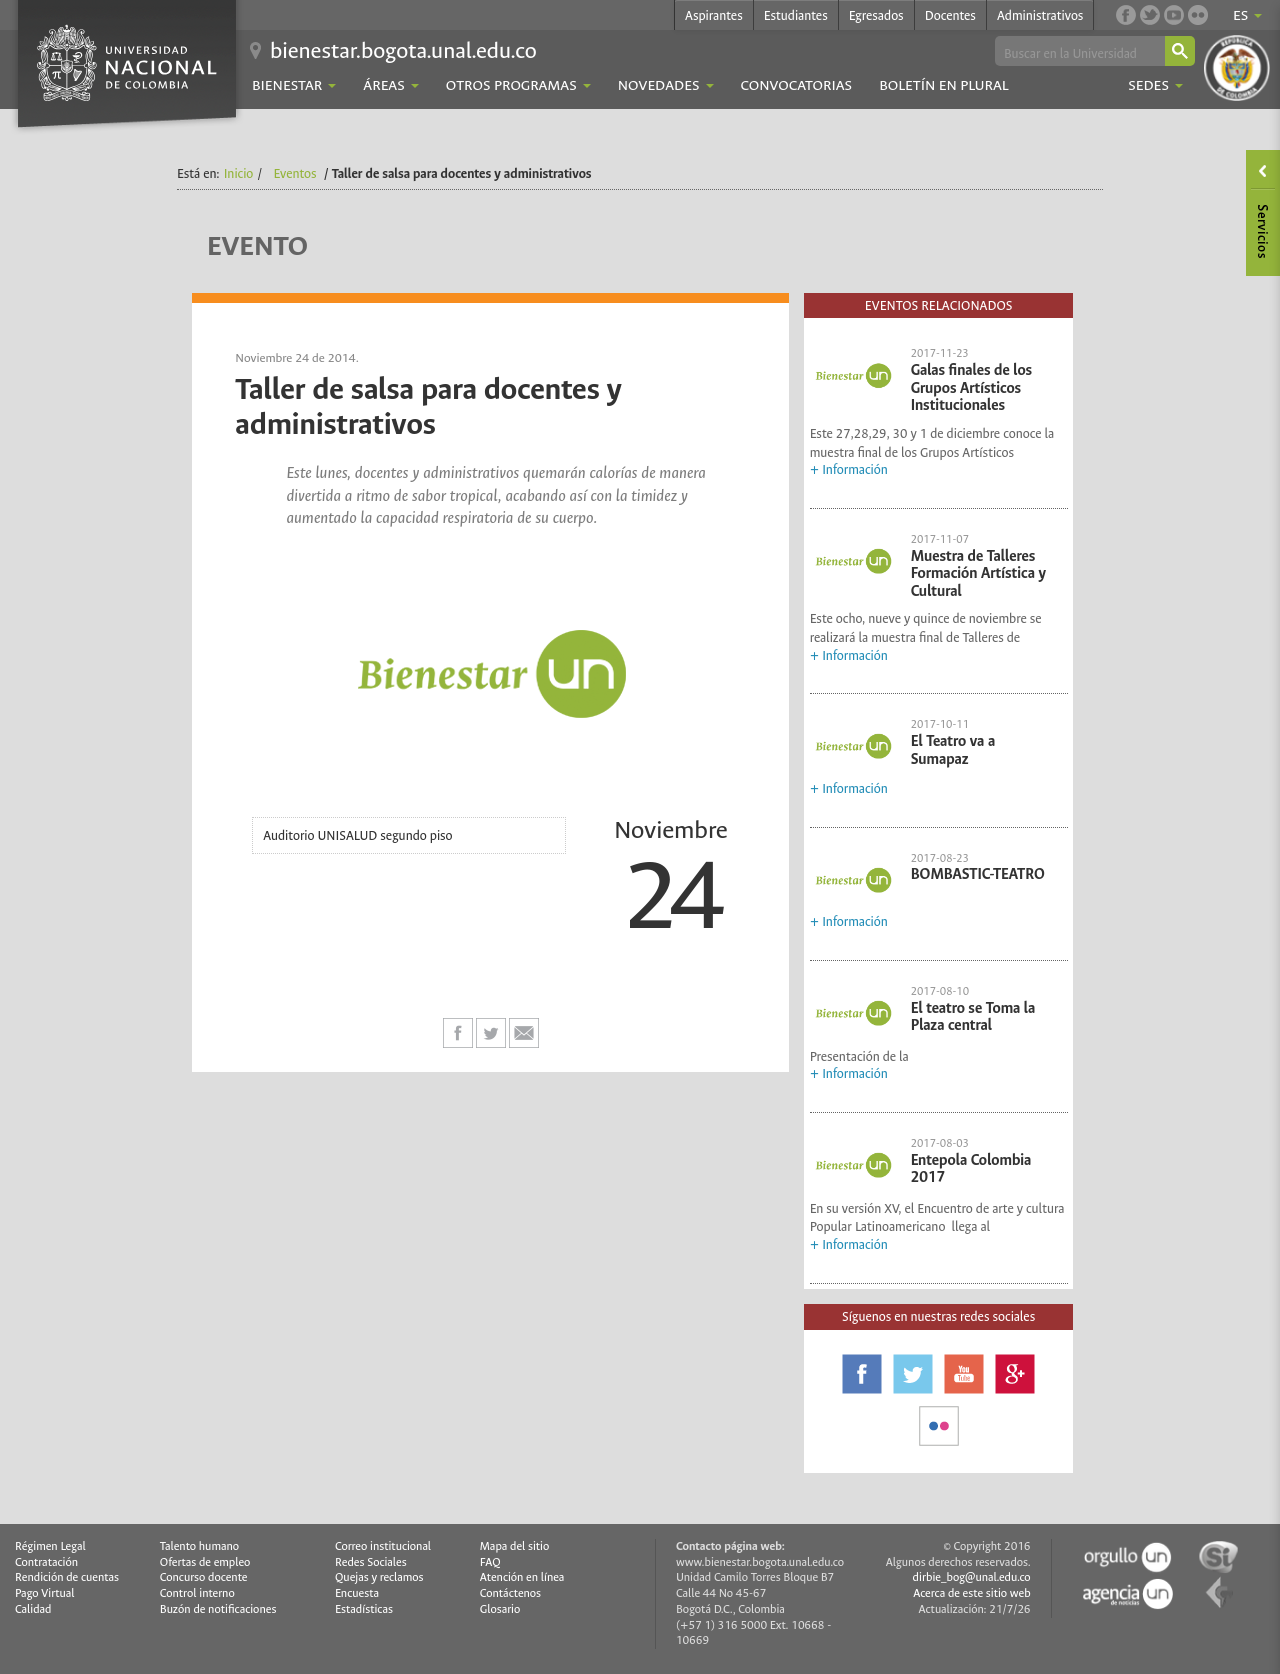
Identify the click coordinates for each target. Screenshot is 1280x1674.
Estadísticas (364, 1609)
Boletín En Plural (944, 85)
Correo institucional (383, 1546)
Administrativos (1040, 15)
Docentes (950, 15)
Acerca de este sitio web (972, 1593)
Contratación (46, 1562)
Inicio (239, 173)
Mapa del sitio (514, 1546)
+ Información (849, 469)
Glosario (500, 1609)
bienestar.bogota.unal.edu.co (403, 50)
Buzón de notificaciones (218, 1609)
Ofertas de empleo (205, 1562)
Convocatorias (797, 85)
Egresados (876, 15)
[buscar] (1079, 52)
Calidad (33, 1609)
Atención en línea (522, 1577)
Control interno (197, 1593)
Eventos (295, 173)
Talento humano (199, 1546)
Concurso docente (204, 1577)
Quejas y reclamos (379, 1577)
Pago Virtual (45, 1593)
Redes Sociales (371, 1562)
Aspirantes (714, 15)
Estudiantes (796, 15)
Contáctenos (510, 1593)
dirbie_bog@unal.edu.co (972, 1577)
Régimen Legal (50, 1546)
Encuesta (357, 1593)
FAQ (490, 1562)
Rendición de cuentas (67, 1577)
